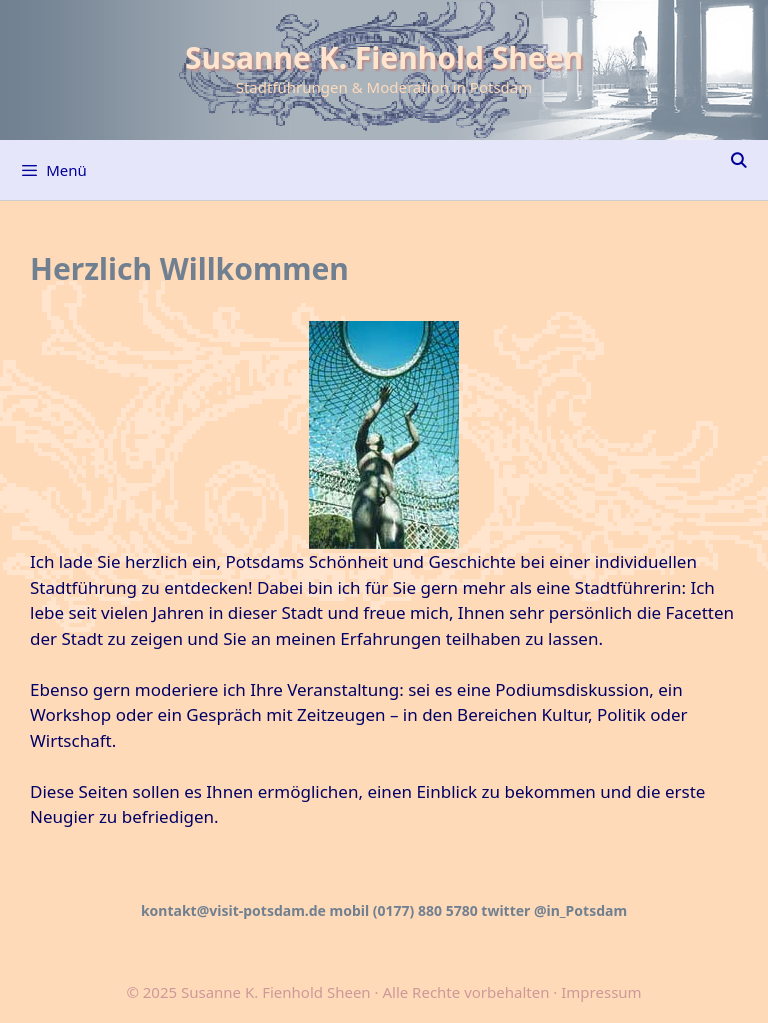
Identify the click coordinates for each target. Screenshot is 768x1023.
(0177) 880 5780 (425, 910)
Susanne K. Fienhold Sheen (384, 57)
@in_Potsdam (580, 910)
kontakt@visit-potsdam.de (233, 910)
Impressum (601, 992)
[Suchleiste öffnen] (738, 160)
